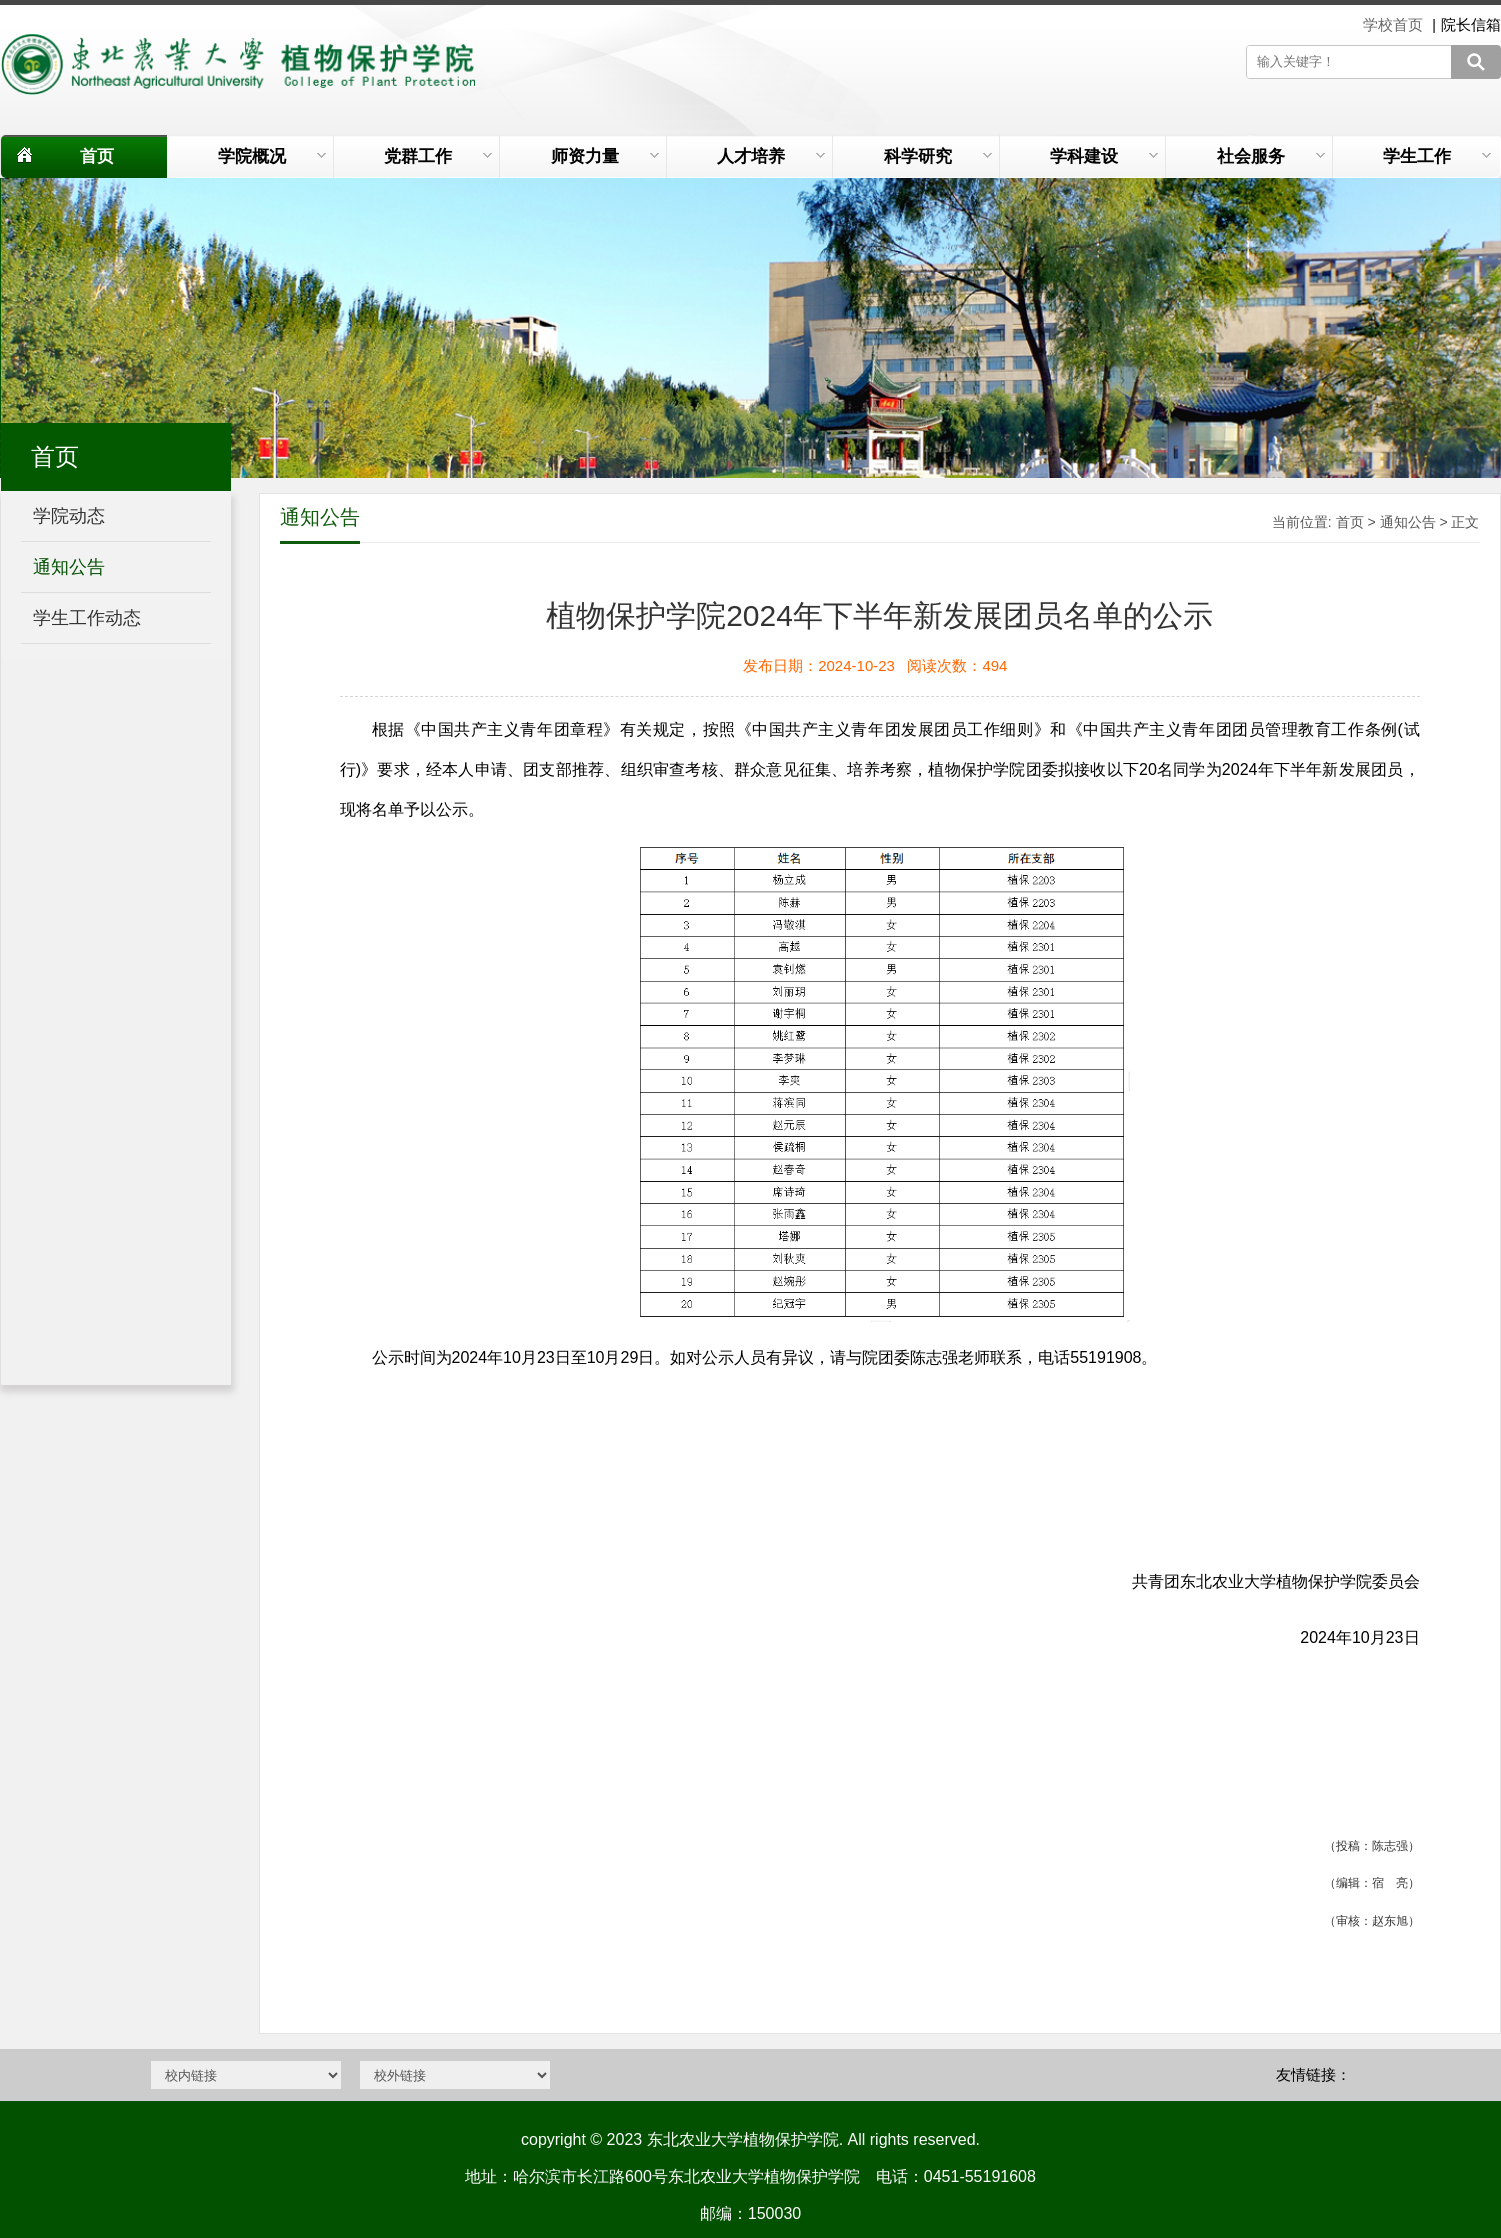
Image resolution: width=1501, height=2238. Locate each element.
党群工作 (438, 156)
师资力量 (605, 156)
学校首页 (1395, 24)
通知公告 (69, 567)
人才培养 (771, 156)
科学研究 (938, 156)
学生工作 (1437, 156)
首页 (97, 156)
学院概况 (272, 156)
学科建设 (1104, 156)
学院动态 (69, 516)
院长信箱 (1471, 24)
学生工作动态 (87, 618)
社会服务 (1271, 156)
